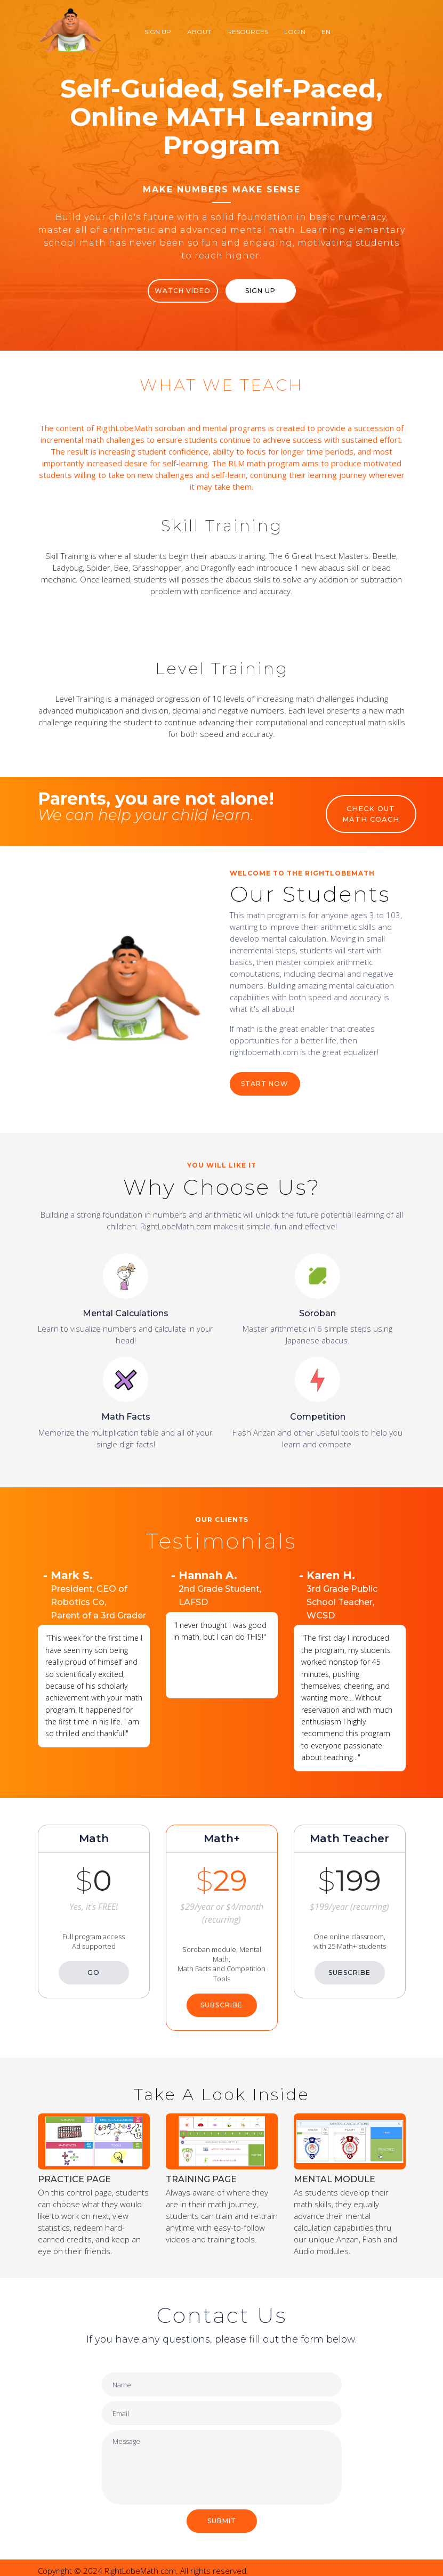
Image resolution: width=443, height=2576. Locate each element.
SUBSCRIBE (221, 1999)
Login (294, 32)
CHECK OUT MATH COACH (370, 813)
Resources (247, 32)
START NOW (264, 1077)
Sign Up (157, 32)
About (199, 32)
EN (326, 32)
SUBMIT (221, 2515)
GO (93, 1967)
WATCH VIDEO (183, 291)
